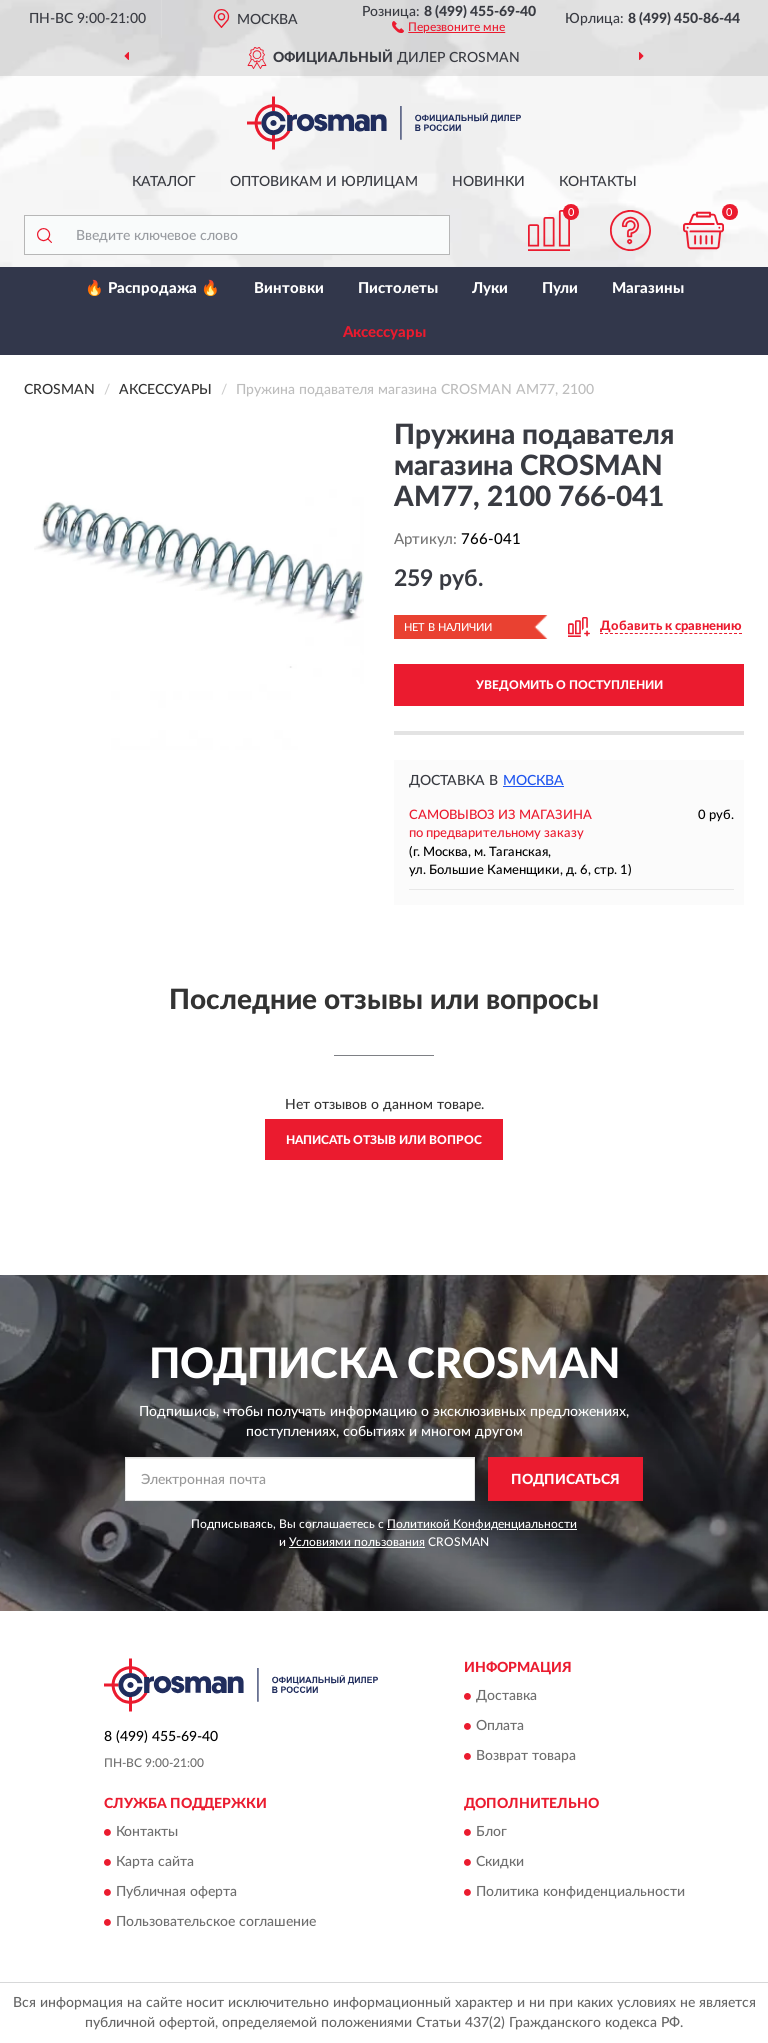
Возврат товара (526, 1756)
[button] (448, 26)
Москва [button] (533, 781)
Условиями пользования (357, 1542)
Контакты (598, 182)
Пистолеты (398, 288)
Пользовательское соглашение (216, 1923)
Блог (491, 1833)
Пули (560, 288)
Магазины (648, 288)
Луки (490, 288)
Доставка (506, 1696)
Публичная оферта (176, 1893)
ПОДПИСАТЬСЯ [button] (565, 1480)
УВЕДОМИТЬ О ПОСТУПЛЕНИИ (569, 685)
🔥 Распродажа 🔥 (152, 288)
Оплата (500, 1726)
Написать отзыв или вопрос (384, 1140)
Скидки (500, 1863)
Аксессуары (384, 332)
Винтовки (289, 288)
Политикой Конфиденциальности (482, 1524)
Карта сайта (155, 1863)
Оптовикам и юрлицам (324, 182)
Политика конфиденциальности (580, 1893)
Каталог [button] (164, 182)
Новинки (488, 182)
